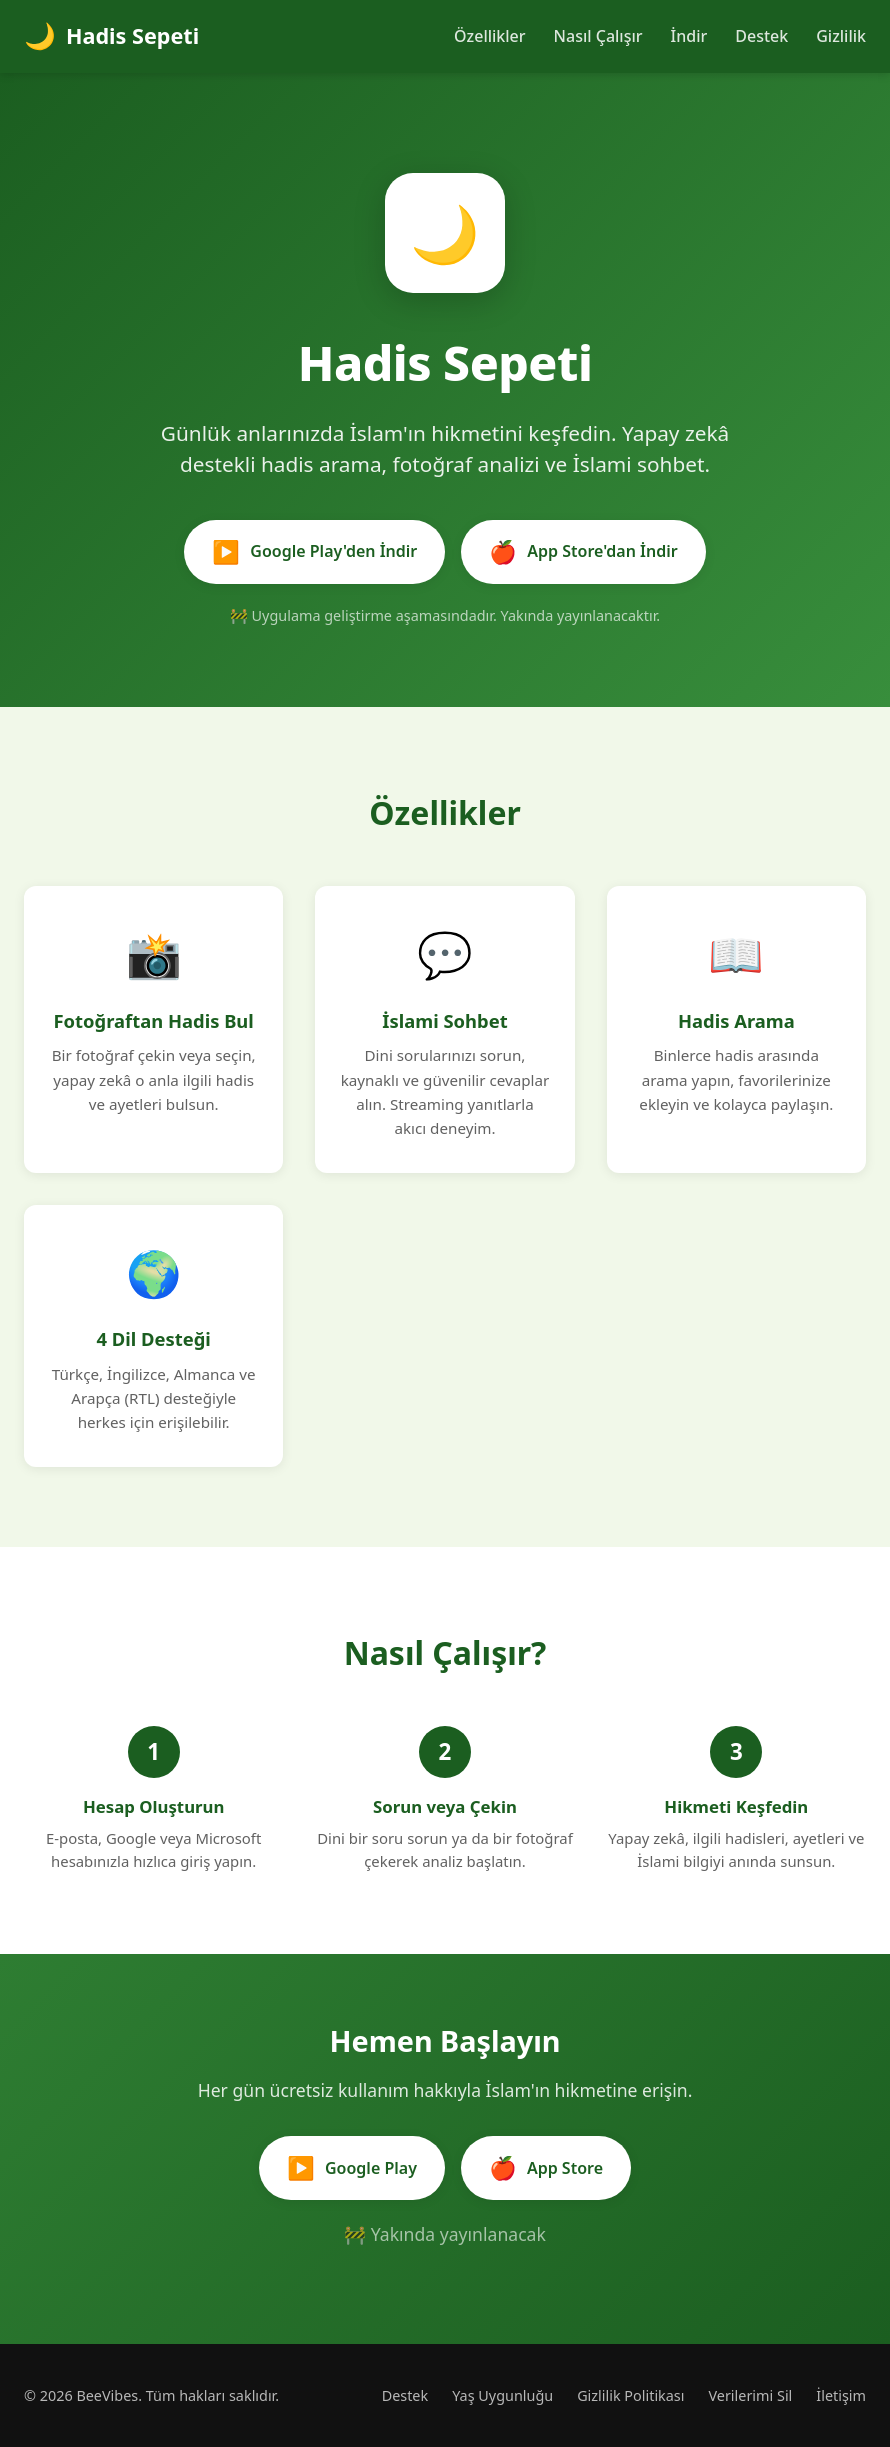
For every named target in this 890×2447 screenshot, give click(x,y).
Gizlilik (841, 36)
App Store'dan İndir (583, 552)
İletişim (841, 2395)
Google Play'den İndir (314, 552)
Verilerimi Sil (750, 2395)
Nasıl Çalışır (598, 36)
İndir (689, 36)
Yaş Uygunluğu (502, 2395)
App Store (546, 2168)
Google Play (352, 2168)
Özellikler (490, 36)
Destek (761, 36)
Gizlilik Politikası (630, 2395)
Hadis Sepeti (111, 36)
